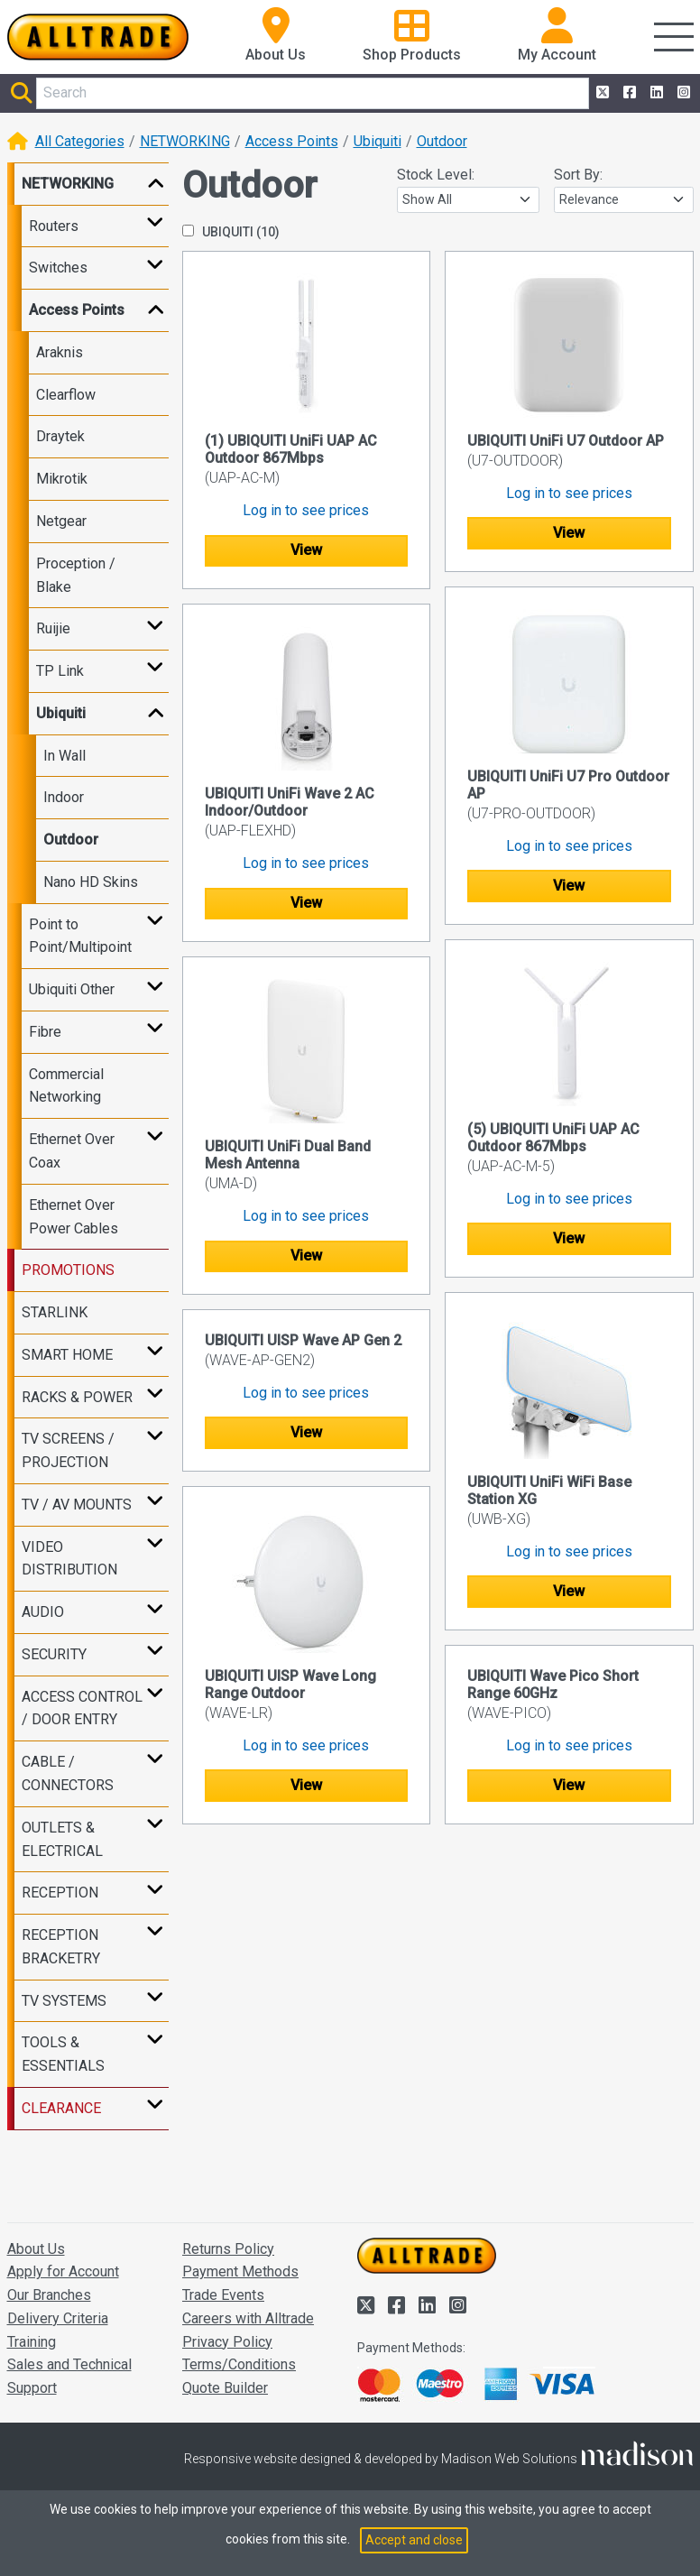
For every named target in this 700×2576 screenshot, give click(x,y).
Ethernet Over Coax (72, 1151)
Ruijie (53, 628)
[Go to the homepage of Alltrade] (98, 37)
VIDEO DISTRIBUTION (69, 1558)
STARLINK (55, 1312)
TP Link (60, 670)
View (306, 550)
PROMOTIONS (68, 1270)
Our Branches (49, 2295)
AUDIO (43, 1611)
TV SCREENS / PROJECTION (68, 1450)
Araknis (59, 352)
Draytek (60, 436)
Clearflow (66, 394)
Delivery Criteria (57, 2318)
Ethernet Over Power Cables (73, 1216)
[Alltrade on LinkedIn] (655, 93)
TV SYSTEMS (64, 2000)
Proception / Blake (75, 575)
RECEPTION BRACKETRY (61, 1946)
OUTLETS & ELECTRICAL (62, 1839)
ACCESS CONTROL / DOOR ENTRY (82, 1708)
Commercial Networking (66, 1086)
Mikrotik (62, 478)
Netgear (61, 521)
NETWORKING (185, 141)
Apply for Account (63, 2271)
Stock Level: (435, 174)
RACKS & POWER (77, 1397)
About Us (36, 2248)
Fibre (45, 1031)
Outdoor (442, 141)
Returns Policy (228, 2248)
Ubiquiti (377, 141)
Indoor (63, 797)
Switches (58, 267)
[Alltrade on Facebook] (628, 93)
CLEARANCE (61, 2108)
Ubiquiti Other (72, 989)
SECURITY (54, 1654)
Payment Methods (240, 2271)
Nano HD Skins (90, 882)
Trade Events (223, 2295)
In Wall (64, 755)
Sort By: (578, 174)
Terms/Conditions (239, 2364)
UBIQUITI (231, 232)
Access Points (291, 141)
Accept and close (414, 2540)
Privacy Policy (227, 2341)
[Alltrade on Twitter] (600, 93)
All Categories (79, 141)
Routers (53, 226)
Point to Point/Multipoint (80, 936)
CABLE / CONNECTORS (68, 1773)
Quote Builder (225, 2387)
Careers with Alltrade (248, 2318)
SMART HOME (67, 1354)
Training (31, 2341)
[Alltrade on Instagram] (682, 93)
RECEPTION (60, 1892)
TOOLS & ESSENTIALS (63, 2054)
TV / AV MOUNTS (77, 1504)
